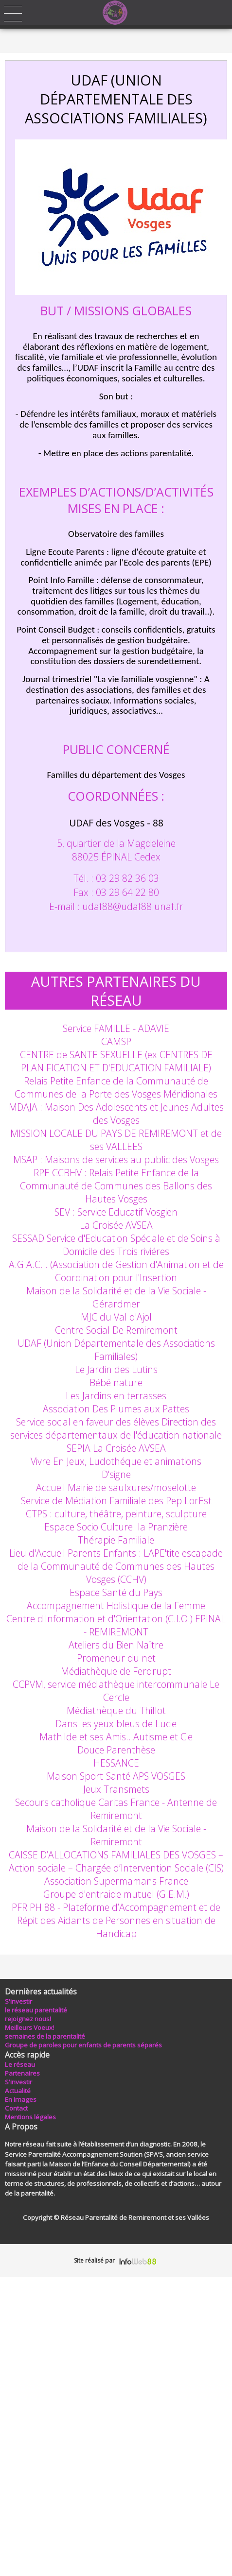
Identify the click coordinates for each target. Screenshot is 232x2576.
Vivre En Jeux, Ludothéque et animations (116, 1461)
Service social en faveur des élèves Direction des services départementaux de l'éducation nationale (116, 1428)
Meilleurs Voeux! (29, 2027)
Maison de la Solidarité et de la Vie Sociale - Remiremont (116, 1835)
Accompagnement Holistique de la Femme (116, 1605)
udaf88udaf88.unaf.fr (132, 906)
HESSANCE (116, 1762)
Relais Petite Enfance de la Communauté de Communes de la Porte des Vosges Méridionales (116, 1087)
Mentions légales (30, 2116)
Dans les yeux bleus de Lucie (116, 1723)
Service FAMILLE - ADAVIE (116, 1028)
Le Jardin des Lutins (116, 1369)
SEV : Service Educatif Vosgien (116, 1212)
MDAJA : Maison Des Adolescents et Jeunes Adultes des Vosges (116, 1113)
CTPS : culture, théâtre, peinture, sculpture (116, 1513)
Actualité (18, 2090)
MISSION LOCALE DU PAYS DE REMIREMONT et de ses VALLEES (116, 1140)
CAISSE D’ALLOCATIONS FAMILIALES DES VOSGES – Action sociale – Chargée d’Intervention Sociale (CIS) (116, 1861)
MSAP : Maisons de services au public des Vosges (116, 1159)
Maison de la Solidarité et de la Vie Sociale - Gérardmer (116, 1297)
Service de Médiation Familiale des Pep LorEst (116, 1500)
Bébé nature (116, 1382)
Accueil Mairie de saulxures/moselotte (116, 1487)
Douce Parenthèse (116, 1749)
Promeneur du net (116, 1658)
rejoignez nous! (28, 2018)
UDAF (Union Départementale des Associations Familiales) (116, 1350)
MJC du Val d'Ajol (116, 1316)
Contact (16, 2108)
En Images (20, 2099)
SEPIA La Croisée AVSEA (116, 1448)
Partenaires (22, 2073)
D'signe (116, 1474)
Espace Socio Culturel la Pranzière (116, 1526)
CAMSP (116, 1041)
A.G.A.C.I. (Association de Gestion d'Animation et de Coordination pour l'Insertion (116, 1271)
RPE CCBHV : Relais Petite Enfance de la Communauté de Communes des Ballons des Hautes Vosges (116, 1185)
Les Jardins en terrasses (116, 1395)
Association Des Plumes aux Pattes (116, 1408)
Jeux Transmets (116, 1789)
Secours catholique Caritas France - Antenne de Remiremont (116, 1809)
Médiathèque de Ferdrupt (116, 1671)
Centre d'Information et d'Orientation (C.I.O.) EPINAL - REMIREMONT (116, 1625)
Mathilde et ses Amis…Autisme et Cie (116, 1736)
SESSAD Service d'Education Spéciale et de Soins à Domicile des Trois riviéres (116, 1245)
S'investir (18, 2001)
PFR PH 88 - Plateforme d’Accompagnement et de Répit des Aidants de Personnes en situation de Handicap (116, 1920)
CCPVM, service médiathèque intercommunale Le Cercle (116, 1691)
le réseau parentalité (36, 2010)
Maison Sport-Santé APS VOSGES (116, 1776)
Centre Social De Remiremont (116, 1330)
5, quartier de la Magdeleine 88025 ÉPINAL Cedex (116, 850)
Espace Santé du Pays (116, 1592)
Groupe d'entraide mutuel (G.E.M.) (116, 1894)
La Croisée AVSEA (116, 1225)
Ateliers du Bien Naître (116, 1644)
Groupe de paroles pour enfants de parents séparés (83, 2045)
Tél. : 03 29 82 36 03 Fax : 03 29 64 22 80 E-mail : (104, 892)
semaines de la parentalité (45, 2036)
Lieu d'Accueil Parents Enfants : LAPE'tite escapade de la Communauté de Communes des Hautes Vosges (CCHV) (116, 1566)
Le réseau (20, 2064)
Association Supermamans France (116, 1881)
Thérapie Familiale (116, 1539)
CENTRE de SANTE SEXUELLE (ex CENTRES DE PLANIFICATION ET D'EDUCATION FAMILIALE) (116, 1061)
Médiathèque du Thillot (116, 1710)
